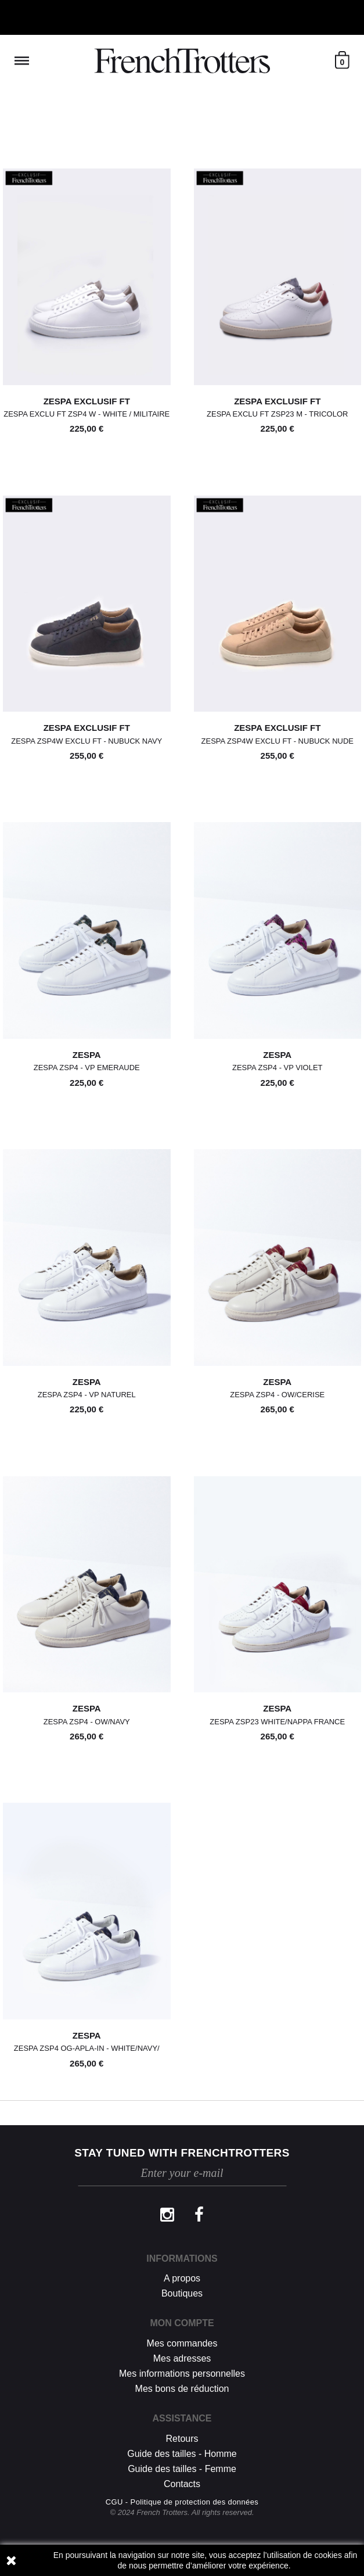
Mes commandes (182, 2343)
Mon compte (182, 2323)
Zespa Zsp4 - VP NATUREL (87, 1394)
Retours (181, 2439)
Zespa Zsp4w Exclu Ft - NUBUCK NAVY (86, 741)
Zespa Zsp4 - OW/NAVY (87, 1721)
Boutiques (182, 2293)
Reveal (22, 60)
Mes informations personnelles (182, 2373)
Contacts (182, 2484)
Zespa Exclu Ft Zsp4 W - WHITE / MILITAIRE (86, 414)
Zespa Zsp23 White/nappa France (277, 1721)
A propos (182, 2278)
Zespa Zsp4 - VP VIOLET (277, 1067)
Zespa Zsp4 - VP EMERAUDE (87, 1067)
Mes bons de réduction (182, 2389)
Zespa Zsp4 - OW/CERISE (277, 1394)
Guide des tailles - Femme (182, 2469)
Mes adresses (182, 2358)
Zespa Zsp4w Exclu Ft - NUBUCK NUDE (277, 741)
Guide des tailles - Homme (182, 2454)
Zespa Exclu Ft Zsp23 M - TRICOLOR (277, 414)
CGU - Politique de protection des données (182, 2502)
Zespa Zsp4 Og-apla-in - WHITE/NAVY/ (87, 2048)
